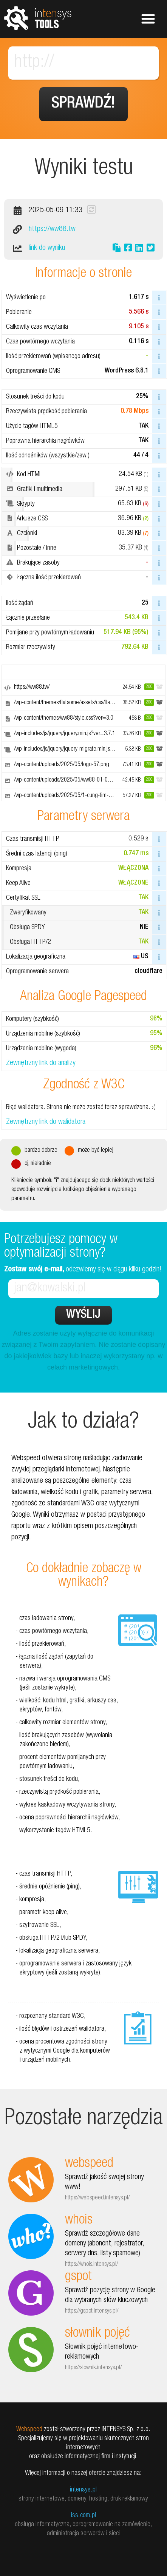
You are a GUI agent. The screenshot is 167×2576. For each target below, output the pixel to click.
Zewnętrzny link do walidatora (45, 1122)
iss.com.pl (83, 2515)
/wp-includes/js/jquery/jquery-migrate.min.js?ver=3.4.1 (74, 749)
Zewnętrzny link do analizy (40, 1063)
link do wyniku (47, 248)
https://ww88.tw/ (31, 688)
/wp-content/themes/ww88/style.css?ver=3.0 (63, 719)
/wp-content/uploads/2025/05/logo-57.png (61, 765)
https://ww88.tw (52, 229)
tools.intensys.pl (38, 17)
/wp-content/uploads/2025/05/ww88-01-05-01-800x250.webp (84, 780)
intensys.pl (83, 2490)
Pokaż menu (148, 19)
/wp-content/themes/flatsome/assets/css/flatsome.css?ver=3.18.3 (86, 703)
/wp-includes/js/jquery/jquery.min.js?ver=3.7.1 (64, 734)
